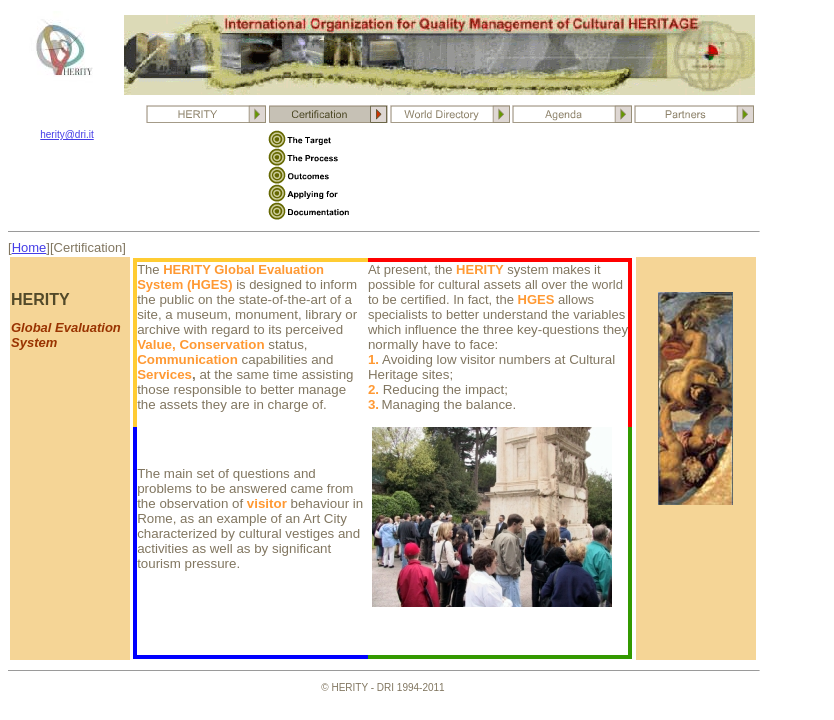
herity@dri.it (67, 134)
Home (29, 247)
